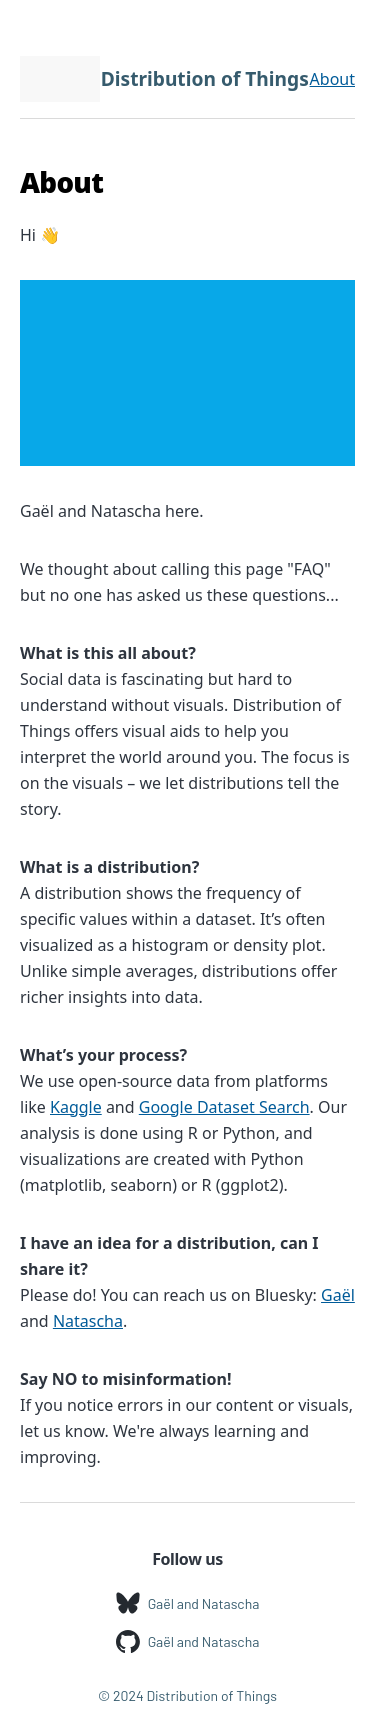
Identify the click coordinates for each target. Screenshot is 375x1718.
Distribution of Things (205, 78)
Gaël (338, 1295)
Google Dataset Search (224, 1107)
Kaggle (76, 1107)
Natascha (88, 1321)
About (332, 79)
